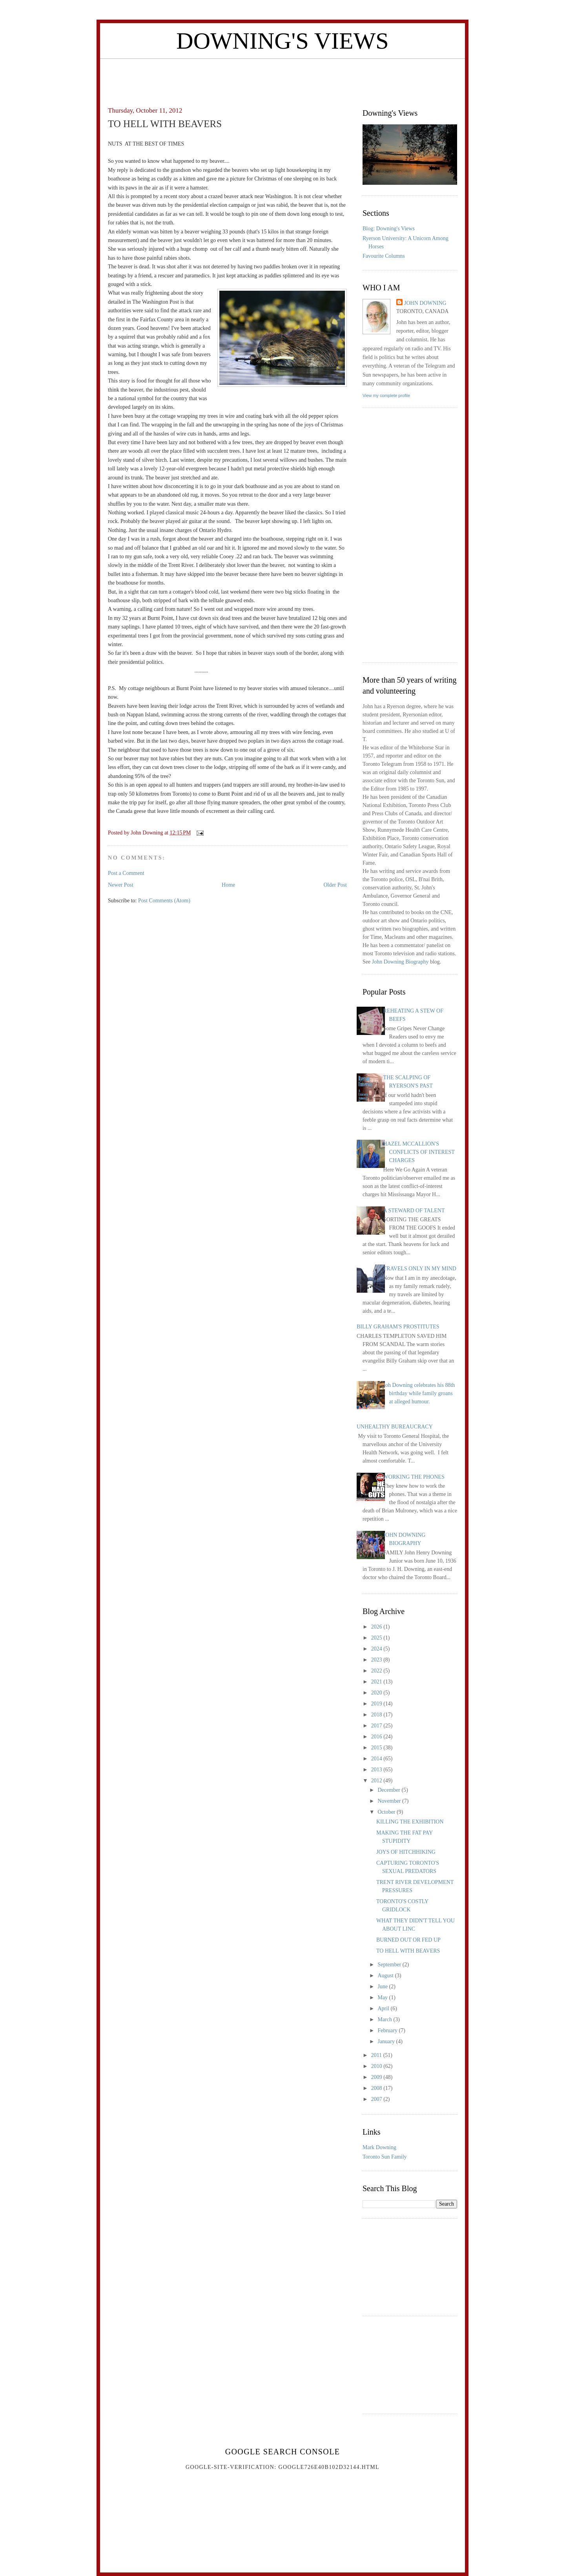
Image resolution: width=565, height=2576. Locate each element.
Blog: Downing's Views (389, 228)
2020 (377, 1693)
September (389, 1965)
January (386, 2041)
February (388, 2030)
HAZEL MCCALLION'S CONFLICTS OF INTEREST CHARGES (419, 1152)
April (383, 2008)
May (383, 1997)
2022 (377, 1671)
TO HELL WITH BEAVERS (408, 1951)
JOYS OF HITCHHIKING (406, 1852)
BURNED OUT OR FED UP (408, 1940)
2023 (377, 1660)
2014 (377, 1759)
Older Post (335, 885)
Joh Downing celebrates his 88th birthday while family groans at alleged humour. (419, 1393)
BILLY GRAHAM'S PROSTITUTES (398, 1327)
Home (228, 885)
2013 (377, 1770)
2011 (377, 2055)
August (386, 1975)
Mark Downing (379, 2147)
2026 (377, 1627)
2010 (377, 2066)
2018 (377, 1715)
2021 (377, 1682)
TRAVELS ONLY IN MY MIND (419, 1269)
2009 (377, 2077)
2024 (377, 1649)
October (387, 1812)
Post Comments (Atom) (164, 901)
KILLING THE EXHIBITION (410, 1822)
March (385, 2019)
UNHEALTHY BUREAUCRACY (395, 1427)
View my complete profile (386, 395)
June (383, 1986)
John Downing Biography (400, 962)
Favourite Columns (384, 256)
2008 (377, 2088)
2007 (377, 2099)
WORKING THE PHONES (414, 1477)
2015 (377, 1748)
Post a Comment (126, 873)
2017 (377, 1726)
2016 (377, 1737)
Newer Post (120, 885)
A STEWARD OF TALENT (414, 1210)
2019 (377, 1704)
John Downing (425, 303)
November (389, 1801)
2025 (377, 1638)
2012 (377, 1781)
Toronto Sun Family (385, 2157)
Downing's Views (282, 41)
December (389, 1790)
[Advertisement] (282, 76)
